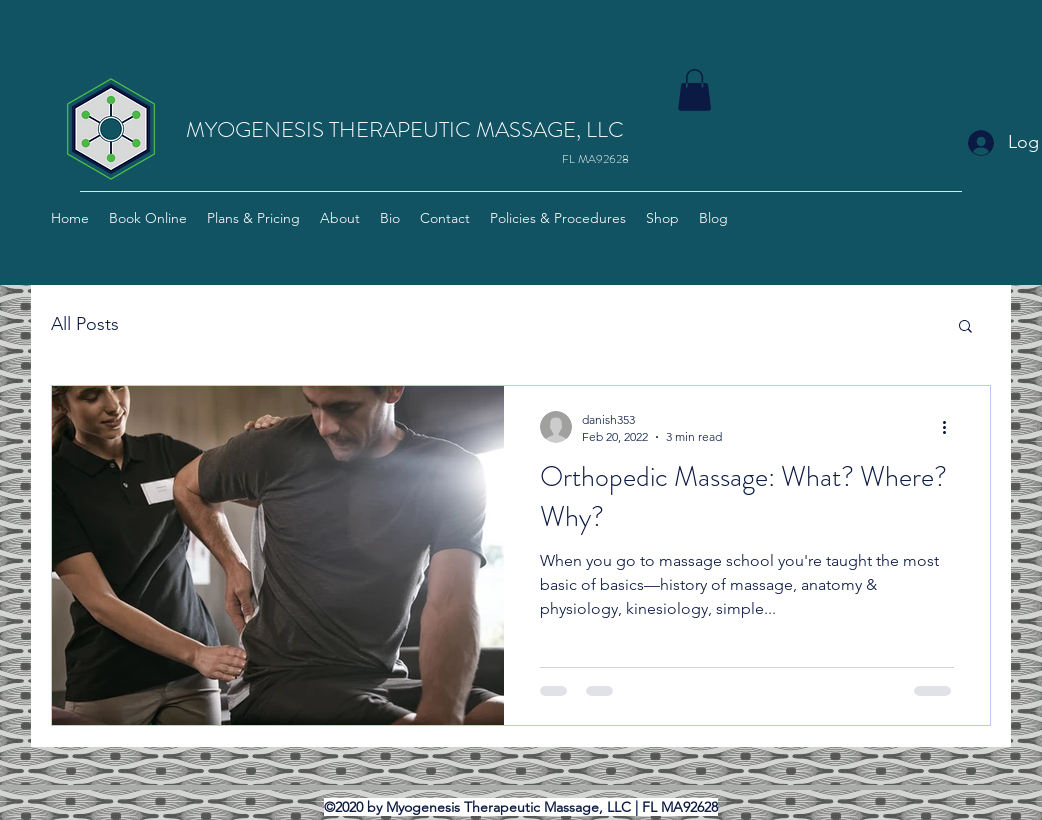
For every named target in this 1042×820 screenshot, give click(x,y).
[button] (694, 90)
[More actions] (951, 427)
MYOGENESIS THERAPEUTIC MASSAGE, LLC (405, 129)
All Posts (85, 324)
